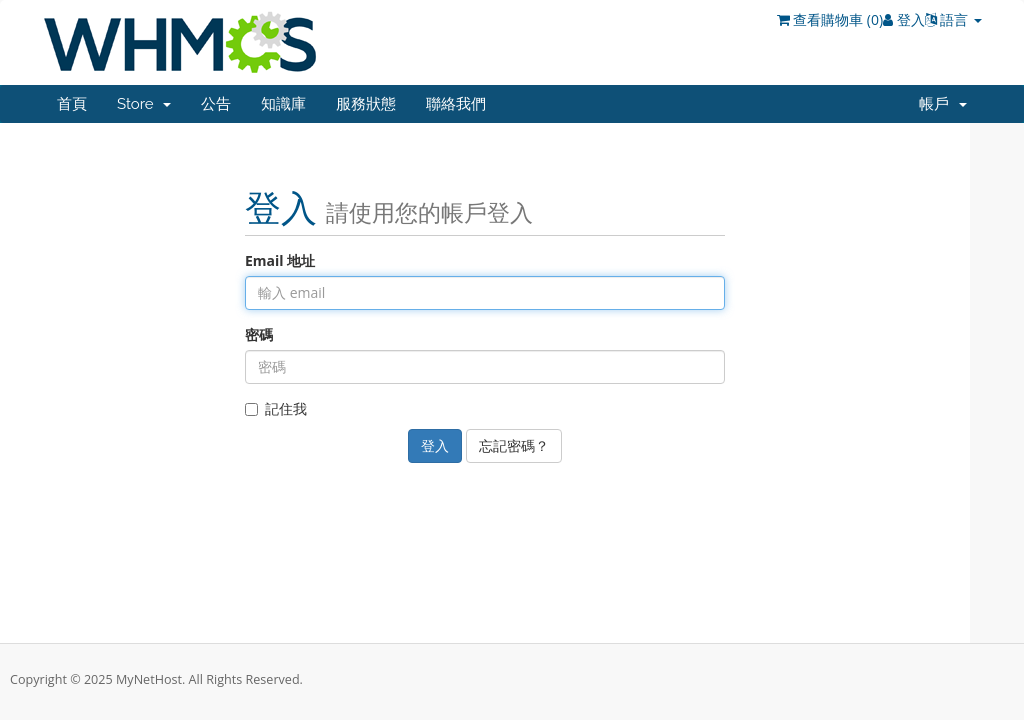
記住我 (276, 408)
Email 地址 (280, 260)
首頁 (72, 104)
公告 (216, 104)
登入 (904, 19)
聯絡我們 (456, 104)
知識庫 (283, 104)
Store (144, 104)
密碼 (259, 334)
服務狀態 (366, 104)
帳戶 (943, 104)
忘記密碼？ (514, 445)
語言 (953, 19)
